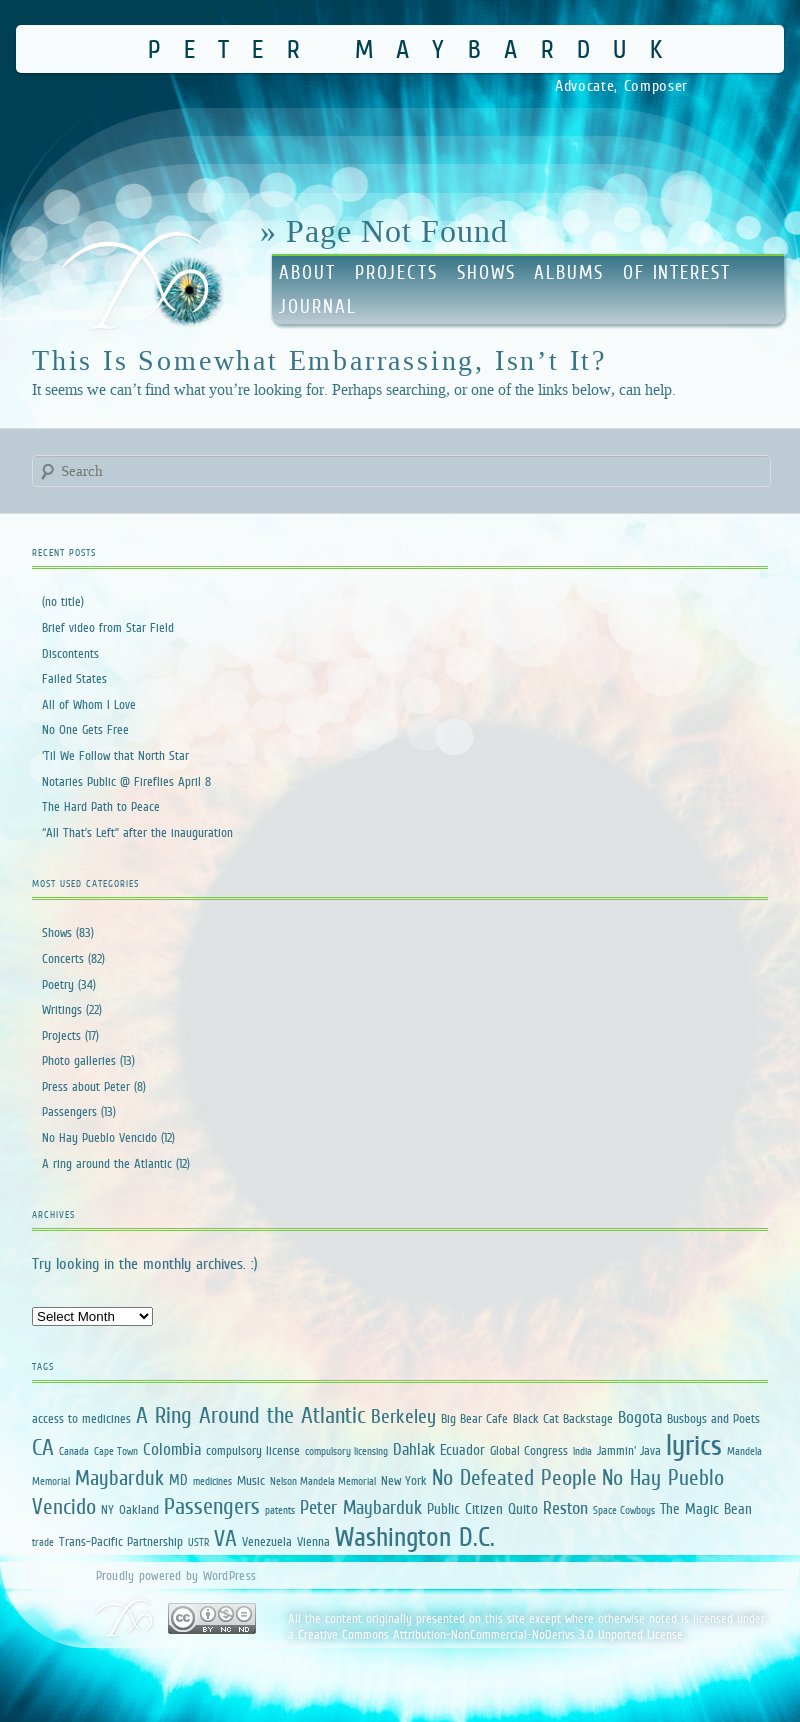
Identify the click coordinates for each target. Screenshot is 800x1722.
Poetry (58, 984)
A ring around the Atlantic (107, 1163)
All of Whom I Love (89, 704)
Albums (568, 272)
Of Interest (677, 272)
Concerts (63, 958)
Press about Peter (86, 1086)
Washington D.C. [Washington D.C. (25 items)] (415, 1536)
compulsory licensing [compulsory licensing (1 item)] (346, 1451)
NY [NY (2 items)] (107, 1509)
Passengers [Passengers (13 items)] (212, 1506)
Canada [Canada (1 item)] (74, 1451)
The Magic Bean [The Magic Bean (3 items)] (706, 1508)
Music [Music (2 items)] (251, 1480)
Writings (62, 1009)
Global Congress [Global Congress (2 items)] (529, 1450)
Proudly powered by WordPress (176, 1575)
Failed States (74, 678)
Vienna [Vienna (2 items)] (313, 1541)
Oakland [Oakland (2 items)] (139, 1509)
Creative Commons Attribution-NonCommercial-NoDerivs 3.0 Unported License (490, 1634)
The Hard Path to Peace (101, 806)
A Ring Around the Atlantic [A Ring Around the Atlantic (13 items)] (251, 1415)
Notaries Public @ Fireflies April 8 (126, 781)
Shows (486, 272)
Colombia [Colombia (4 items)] (172, 1449)
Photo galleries (79, 1060)
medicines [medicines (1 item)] (212, 1481)
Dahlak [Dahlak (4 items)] (414, 1449)
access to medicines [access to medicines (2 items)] (81, 1418)
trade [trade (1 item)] (43, 1542)
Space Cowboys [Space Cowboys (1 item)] (624, 1510)
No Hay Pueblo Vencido (99, 1137)
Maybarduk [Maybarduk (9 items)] (119, 1477)
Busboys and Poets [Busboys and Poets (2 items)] (713, 1418)
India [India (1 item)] (582, 1451)
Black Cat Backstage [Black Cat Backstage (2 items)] (563, 1418)
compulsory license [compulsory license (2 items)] (253, 1450)
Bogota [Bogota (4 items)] (640, 1417)
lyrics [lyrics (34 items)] (694, 1444)
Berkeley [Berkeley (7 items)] (403, 1416)
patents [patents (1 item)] (280, 1510)
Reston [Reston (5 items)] (565, 1508)
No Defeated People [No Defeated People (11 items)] (514, 1477)
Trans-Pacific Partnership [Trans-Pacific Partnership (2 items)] (121, 1541)
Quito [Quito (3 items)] (523, 1508)
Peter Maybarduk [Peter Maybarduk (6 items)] (361, 1507)
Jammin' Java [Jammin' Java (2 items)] (629, 1450)
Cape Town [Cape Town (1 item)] (116, 1451)
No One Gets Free (85, 729)
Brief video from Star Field (108, 627)
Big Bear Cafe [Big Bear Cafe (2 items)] (474, 1418)
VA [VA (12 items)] (225, 1538)
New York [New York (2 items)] (404, 1480)
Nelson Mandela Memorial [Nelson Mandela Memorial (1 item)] (323, 1481)
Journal (317, 306)
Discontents (70, 653)
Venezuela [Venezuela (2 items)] (267, 1541)
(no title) (63, 601)
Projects (396, 272)
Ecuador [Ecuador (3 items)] (462, 1449)
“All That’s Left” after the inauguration (137, 832)
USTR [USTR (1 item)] (198, 1542)
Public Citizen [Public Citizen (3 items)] (465, 1508)
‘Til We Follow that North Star (115, 755)
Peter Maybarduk (416, 48)
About (307, 272)
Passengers (69, 1111)
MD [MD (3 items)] (178, 1479)
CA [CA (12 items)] (43, 1447)
